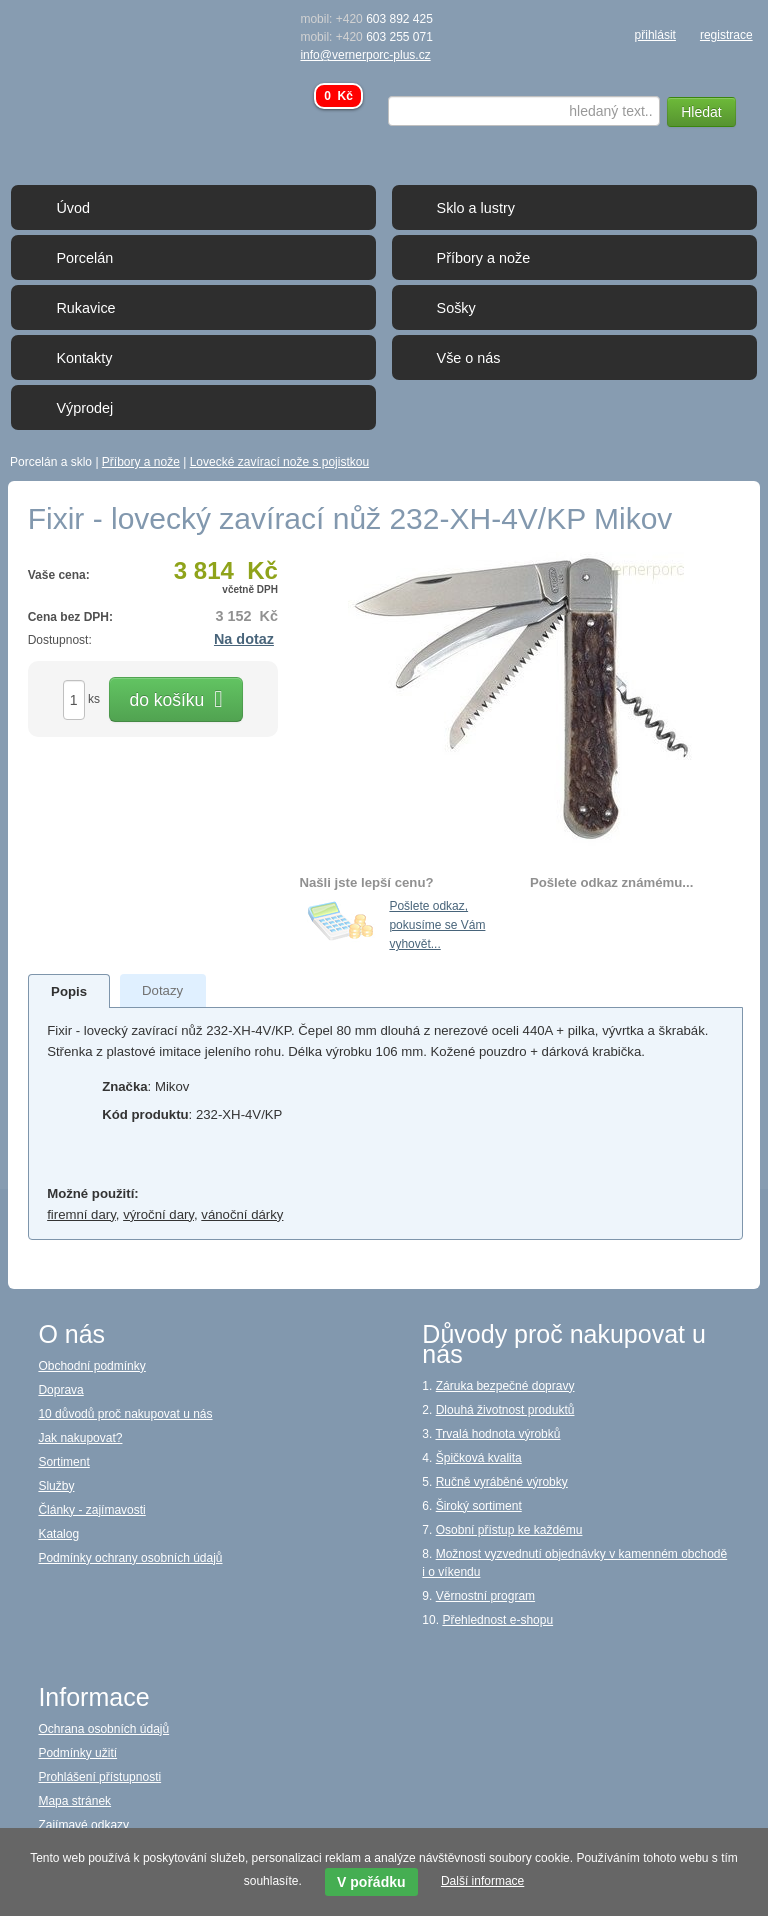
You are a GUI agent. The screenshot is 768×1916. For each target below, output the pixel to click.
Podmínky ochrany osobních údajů (130, 1558)
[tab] (69, 991)
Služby (56, 1486)
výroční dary (158, 1214)
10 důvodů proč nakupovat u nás (125, 1414)
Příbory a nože (141, 462)
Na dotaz (244, 639)
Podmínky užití (77, 1753)
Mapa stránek (74, 1801)
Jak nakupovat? (80, 1438)
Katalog (58, 1534)
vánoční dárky (242, 1214)
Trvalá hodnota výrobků (497, 1434)
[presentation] (69, 991)
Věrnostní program (485, 1596)
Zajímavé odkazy (83, 1825)
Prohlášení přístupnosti (99, 1777)
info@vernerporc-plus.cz (365, 55)
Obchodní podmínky (91, 1366)
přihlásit (655, 35)
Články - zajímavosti (91, 1510)
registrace (726, 35)
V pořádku (371, 1882)
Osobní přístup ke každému (509, 1530)
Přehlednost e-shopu (497, 1620)
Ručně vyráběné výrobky (502, 1482)
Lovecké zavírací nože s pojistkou (279, 462)
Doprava (60, 1390)
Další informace (482, 1881)
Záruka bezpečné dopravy (505, 1386)
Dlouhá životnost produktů (505, 1410)
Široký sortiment (479, 1506)
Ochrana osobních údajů (103, 1729)
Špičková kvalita (479, 1458)
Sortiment (63, 1462)
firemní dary (81, 1214)
